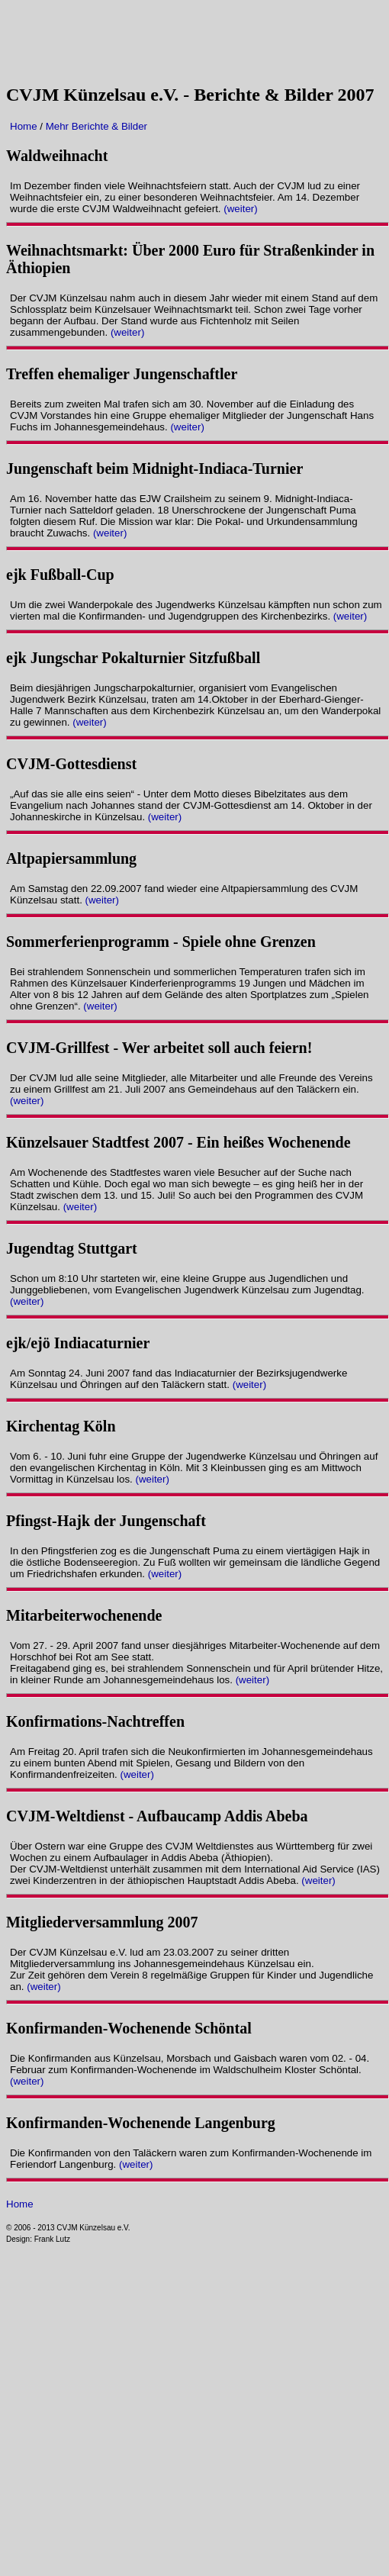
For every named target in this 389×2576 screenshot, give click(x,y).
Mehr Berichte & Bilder (96, 126)
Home (25, 126)
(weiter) (240, 208)
